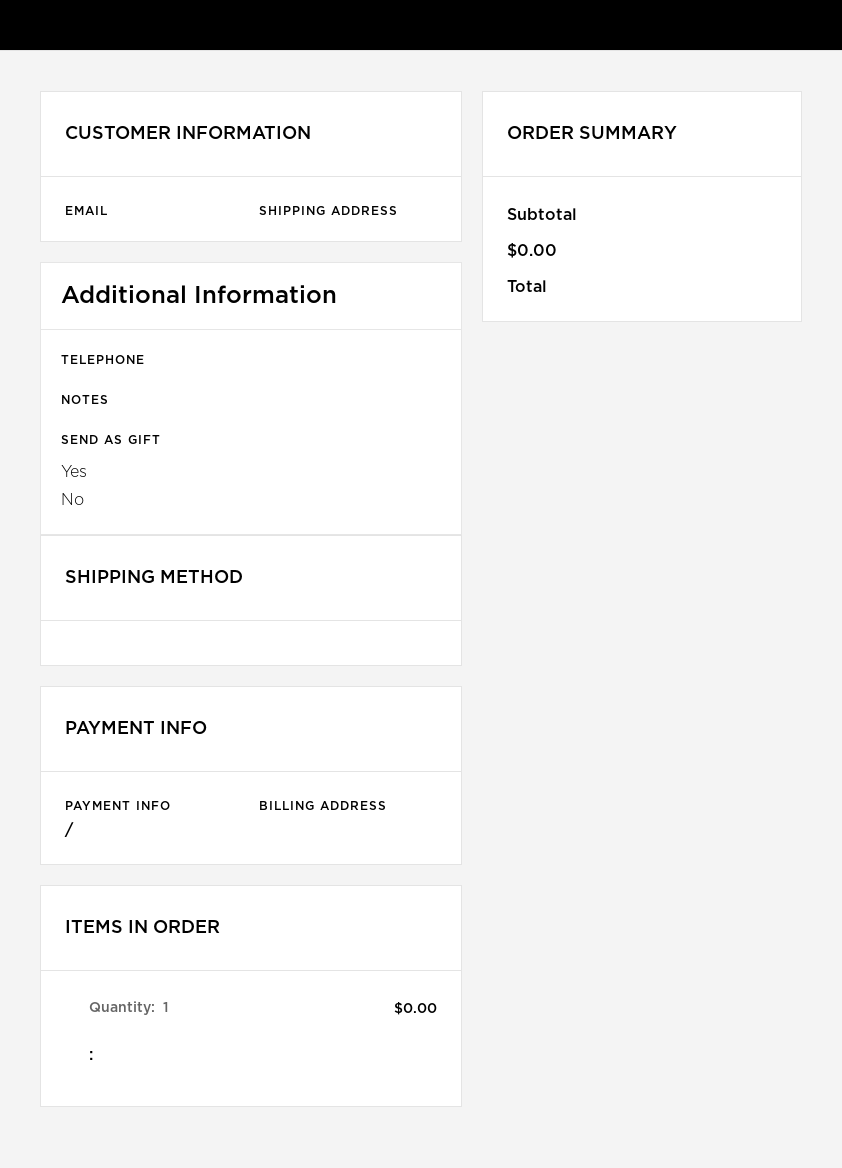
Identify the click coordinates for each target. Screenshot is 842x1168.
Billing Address (323, 806)
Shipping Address (328, 211)
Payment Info (118, 806)
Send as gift (111, 440)
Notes (85, 400)
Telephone (103, 360)
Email (86, 211)
